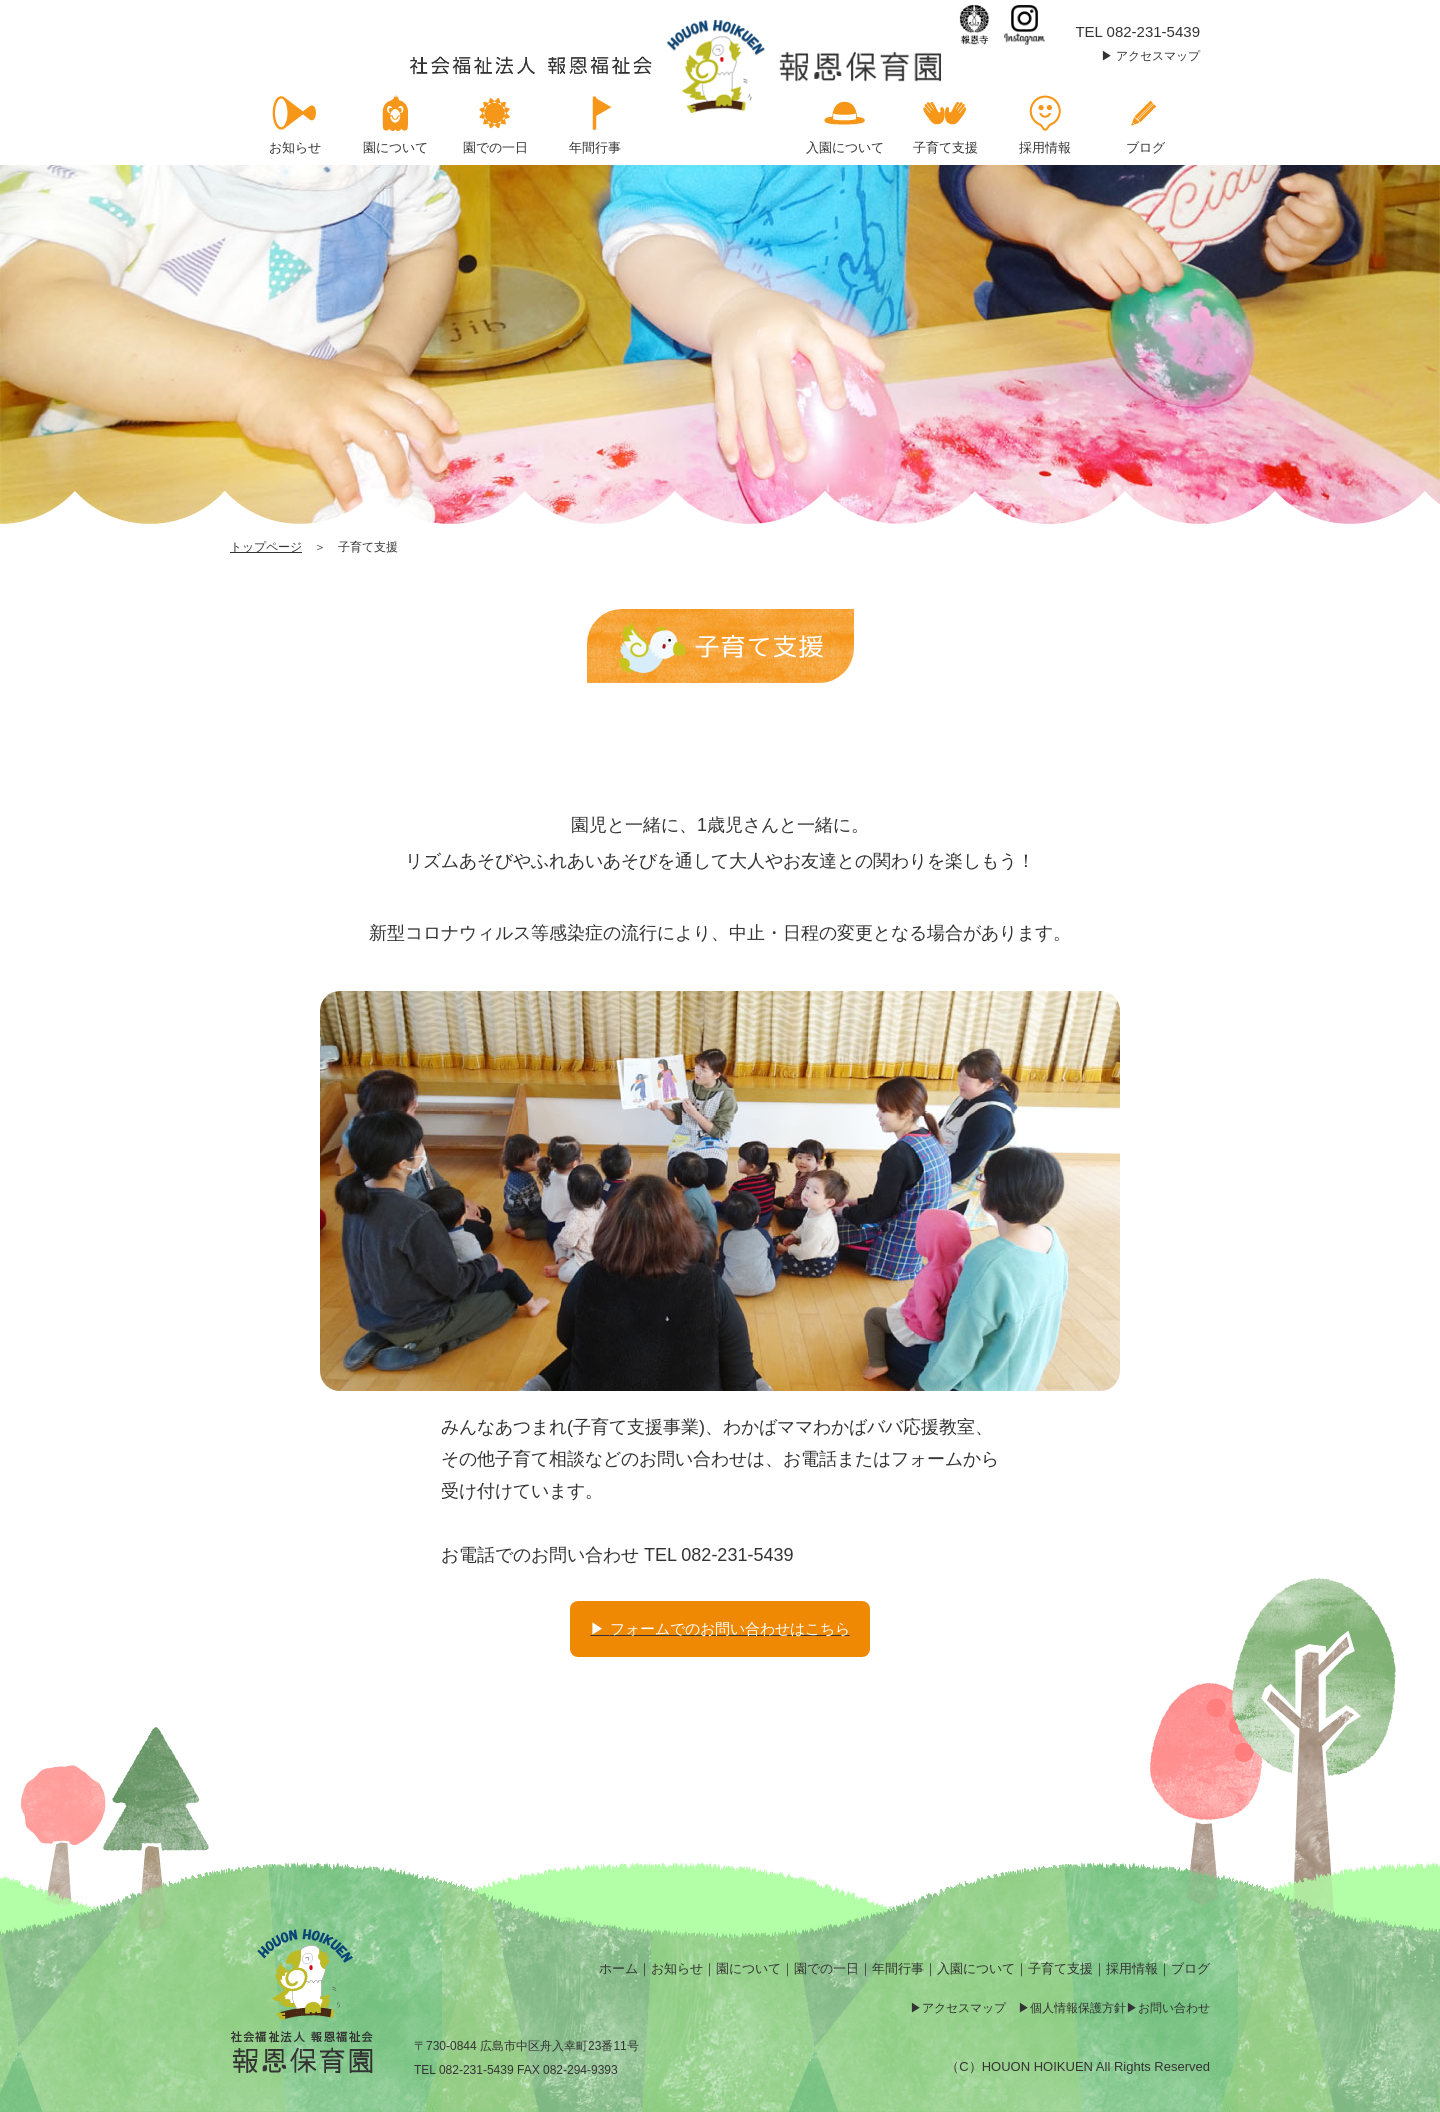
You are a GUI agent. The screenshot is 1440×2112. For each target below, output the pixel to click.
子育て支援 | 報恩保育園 (677, 66)
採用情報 (1132, 1968)
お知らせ (677, 1968)
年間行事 (898, 1968)
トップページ (266, 547)
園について (748, 1968)
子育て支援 (1060, 1968)
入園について (976, 1968)
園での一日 (826, 1968)
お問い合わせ (1174, 2008)
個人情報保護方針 (1078, 2008)
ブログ (1190, 1968)
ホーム (618, 1968)
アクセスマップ (1158, 56)
